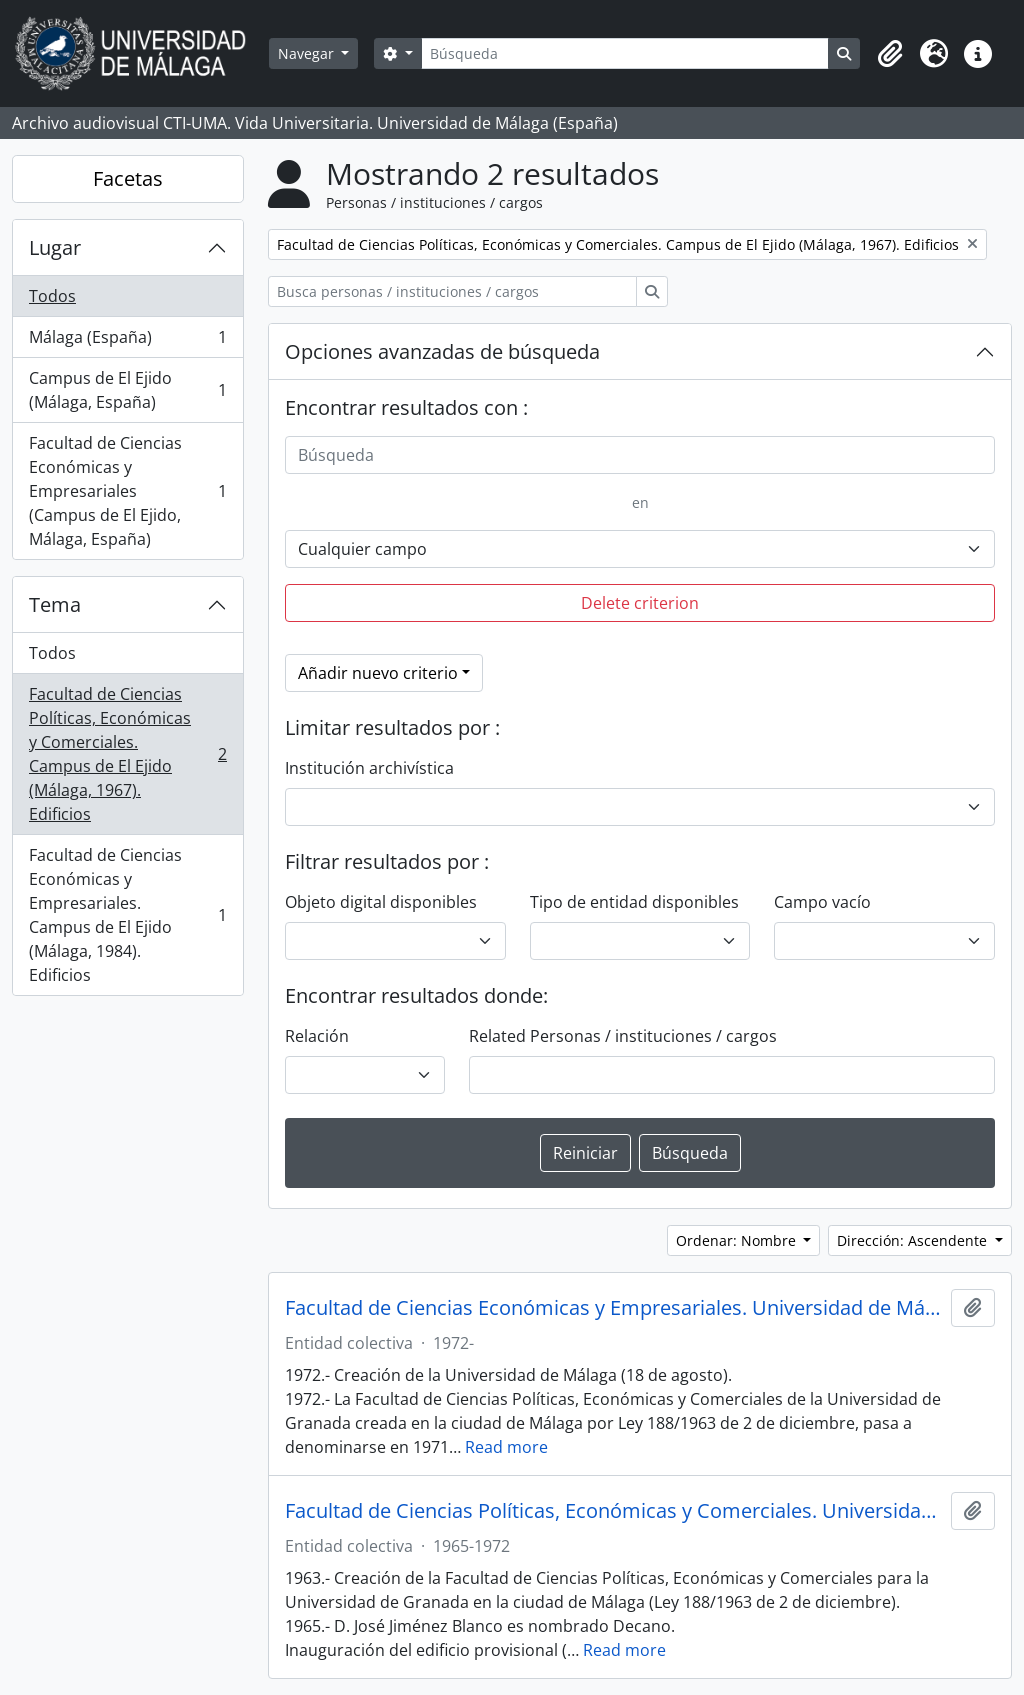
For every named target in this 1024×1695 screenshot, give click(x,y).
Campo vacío (822, 902)
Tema (55, 604)
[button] (890, 54)
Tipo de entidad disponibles (634, 902)
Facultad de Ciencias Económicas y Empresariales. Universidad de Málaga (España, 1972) (614, 1308)
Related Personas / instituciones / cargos (623, 1036)
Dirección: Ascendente (914, 1240)
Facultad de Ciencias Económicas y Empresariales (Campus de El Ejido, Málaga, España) (127, 491)
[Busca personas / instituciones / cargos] (452, 291)
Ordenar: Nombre (738, 1240)
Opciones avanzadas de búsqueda (442, 351)
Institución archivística (369, 768)
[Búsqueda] (625, 53)
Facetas (128, 178)
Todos (52, 296)
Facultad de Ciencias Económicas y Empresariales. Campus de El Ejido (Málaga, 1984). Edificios (127, 915)
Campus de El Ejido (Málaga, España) (127, 390)
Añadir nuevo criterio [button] (378, 673)
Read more (506, 1447)
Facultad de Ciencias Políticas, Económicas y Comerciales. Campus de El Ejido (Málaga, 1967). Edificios (127, 754)
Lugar (55, 247)
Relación (317, 1036)
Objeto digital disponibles (381, 902)
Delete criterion (640, 603)
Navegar (308, 53)
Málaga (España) (127, 341)
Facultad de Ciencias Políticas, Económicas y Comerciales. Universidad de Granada (614, 1511)
